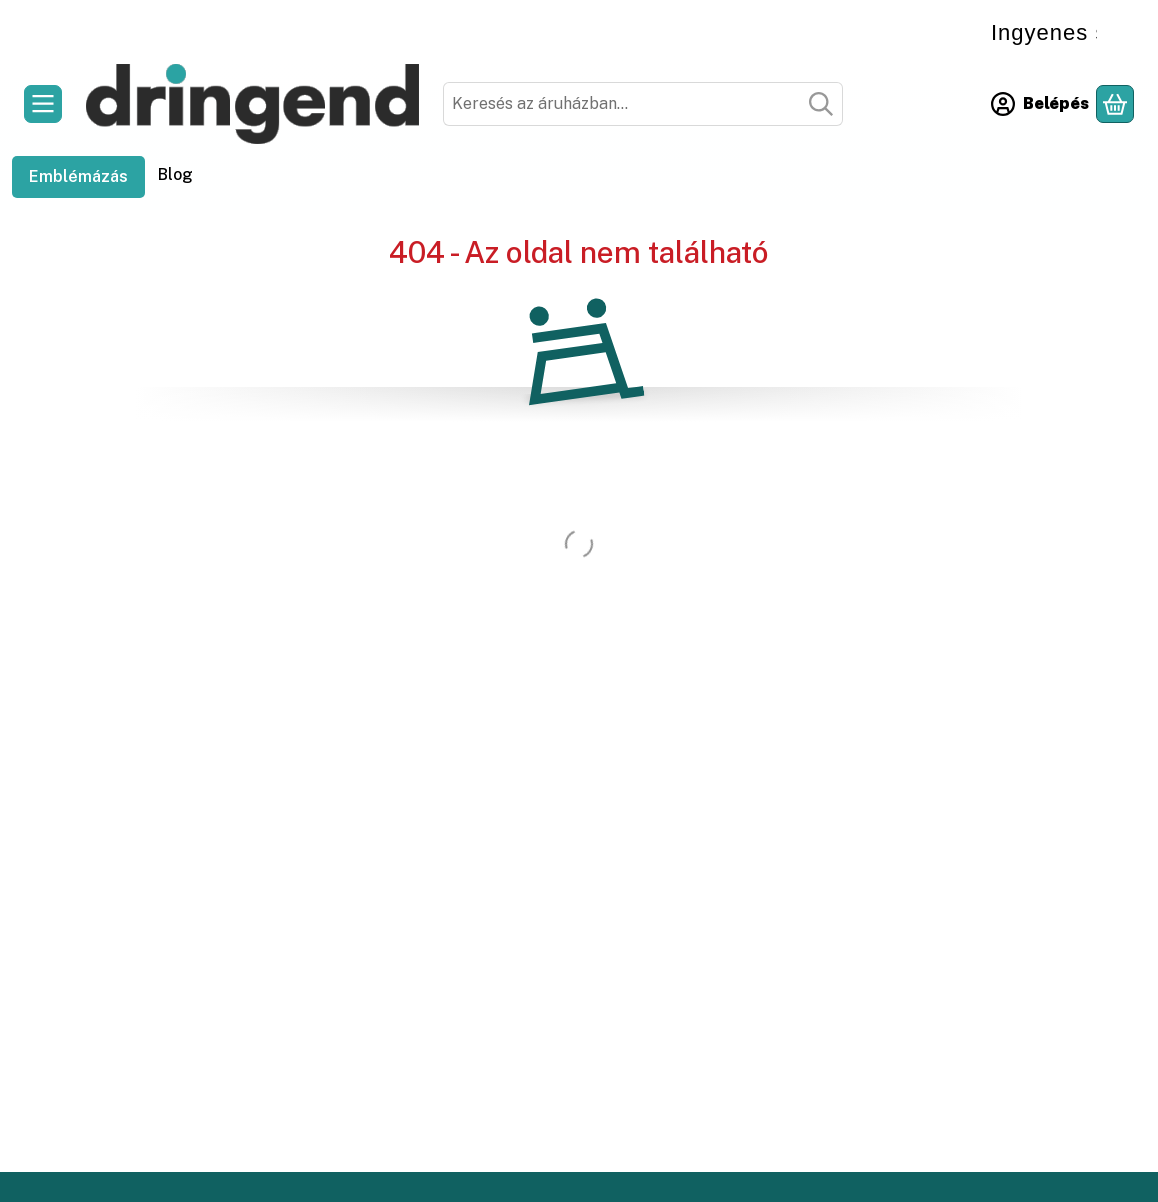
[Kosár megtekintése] (1115, 104)
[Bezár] (1121, 26)
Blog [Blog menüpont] (175, 174)
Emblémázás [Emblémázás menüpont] (78, 176)
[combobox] (643, 104)
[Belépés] (1040, 104)
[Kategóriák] (43, 104)
